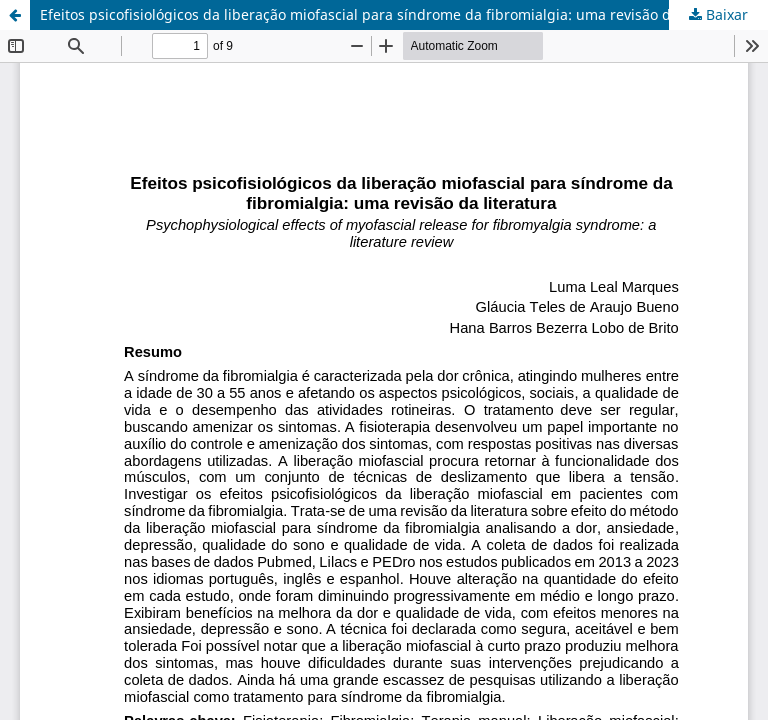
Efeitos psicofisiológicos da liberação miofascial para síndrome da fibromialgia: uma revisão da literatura (393, 14)
